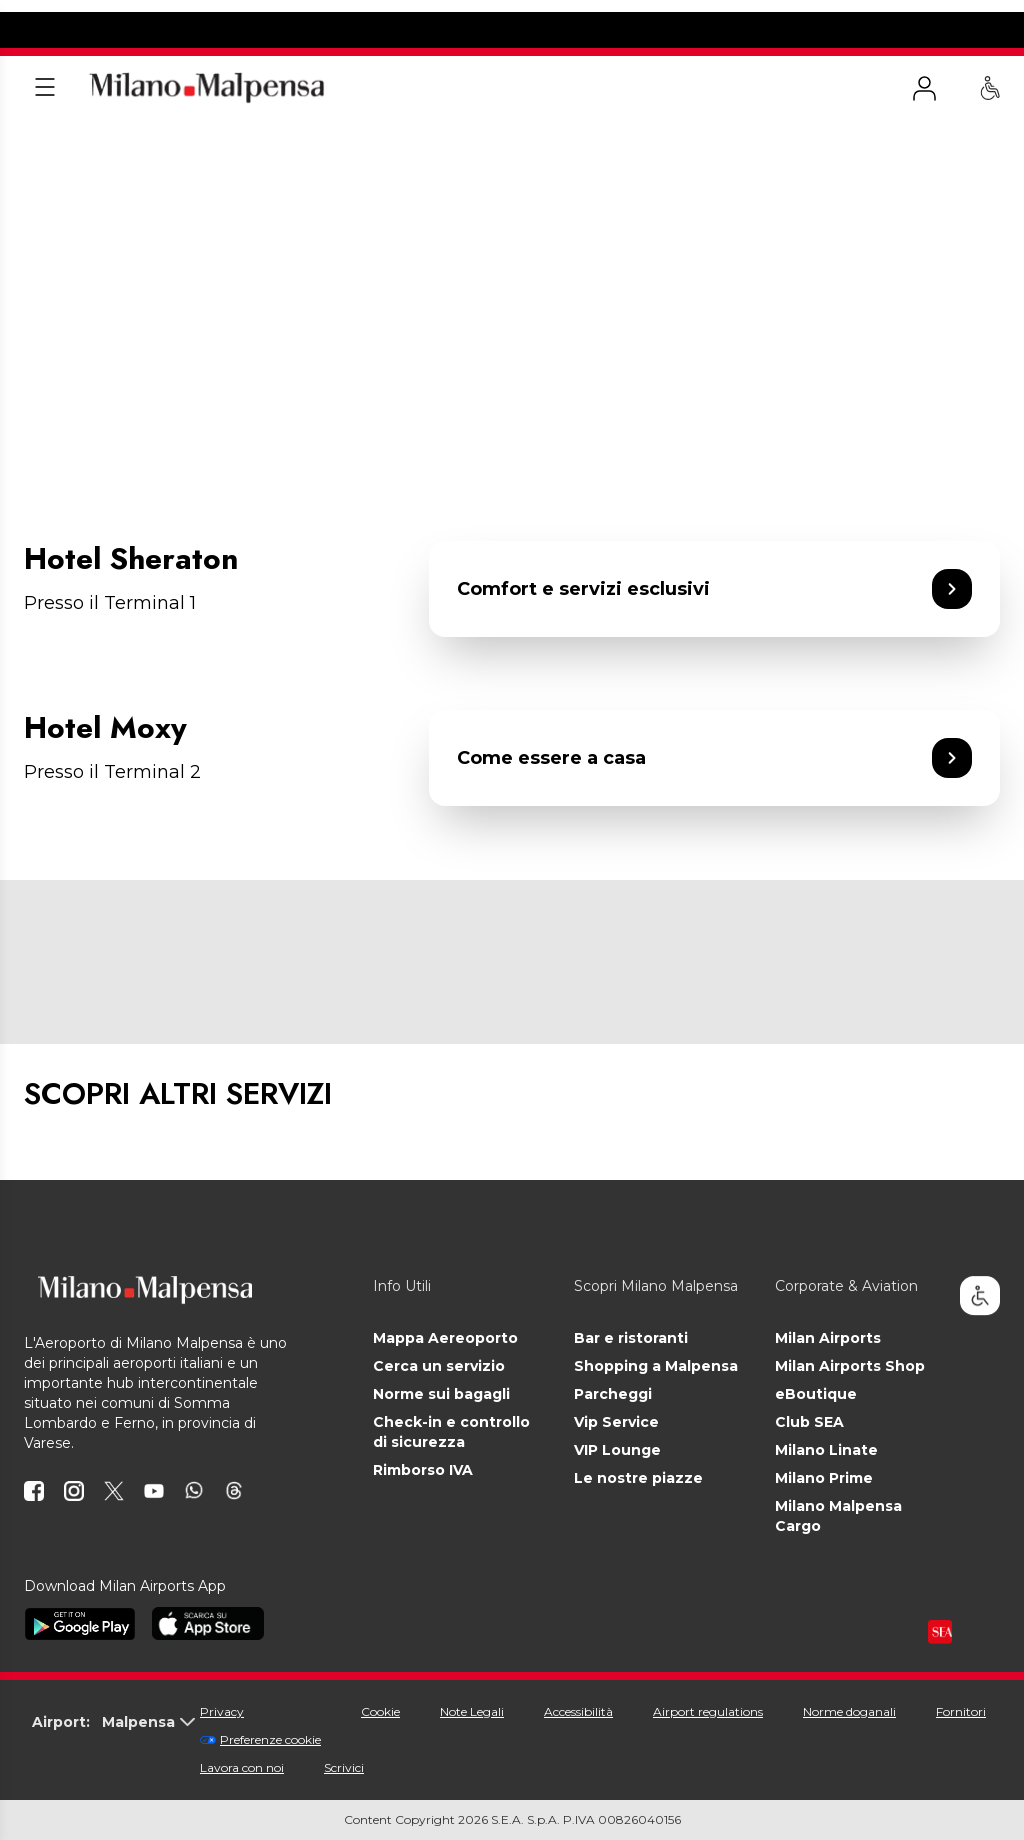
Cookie (380, 1711)
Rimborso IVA (423, 1470)
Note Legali (472, 1711)
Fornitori (961, 1711)
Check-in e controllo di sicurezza (451, 1432)
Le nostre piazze (638, 1478)
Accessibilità (578, 1711)
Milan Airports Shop (850, 1366)
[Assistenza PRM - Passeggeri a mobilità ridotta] (990, 88)
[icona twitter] (114, 1491)
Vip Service (616, 1422)
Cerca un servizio (439, 1366)
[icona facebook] (34, 1491)
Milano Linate (826, 1450)
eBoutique (816, 1394)
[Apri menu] (45, 88)
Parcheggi (613, 1394)
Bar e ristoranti (631, 1338)
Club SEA (809, 1422)
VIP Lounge (617, 1450)
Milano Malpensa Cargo (838, 1516)
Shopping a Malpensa (656, 1366)
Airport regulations (708, 1711)
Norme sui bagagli (441, 1394)
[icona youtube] (154, 1491)
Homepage (56, 143)
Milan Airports (828, 1338)
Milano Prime (824, 1478)
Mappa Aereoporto (445, 1338)
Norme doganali (849, 1711)
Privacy (222, 1711)
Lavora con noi (242, 1767)
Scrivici (344, 1767)
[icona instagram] (74, 1491)
